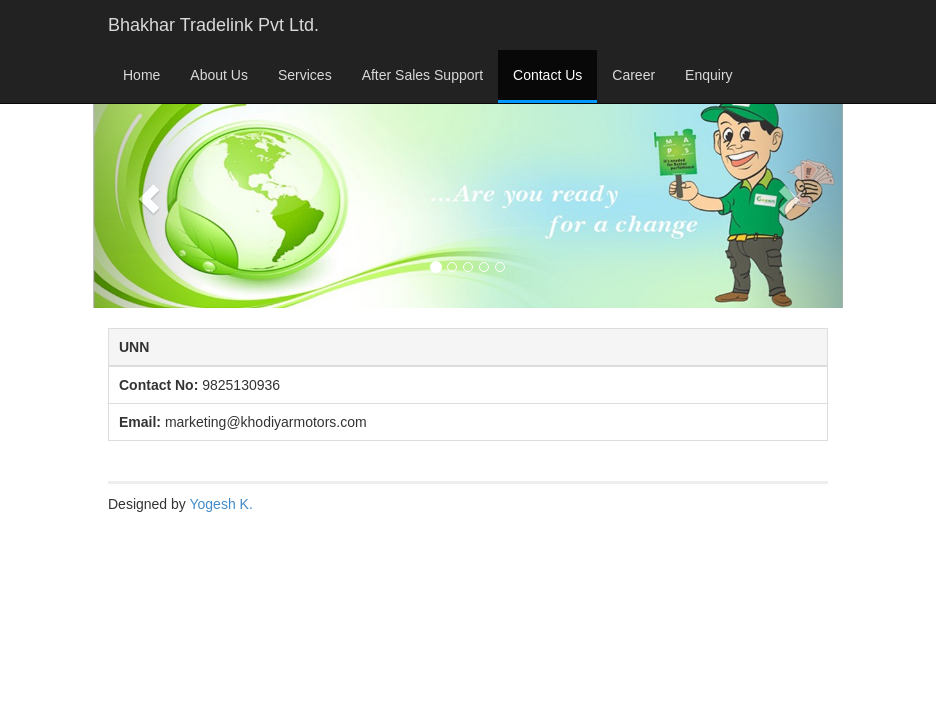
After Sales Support (422, 75)
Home (141, 75)
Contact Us (547, 75)
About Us (219, 75)
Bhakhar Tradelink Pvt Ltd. (213, 25)
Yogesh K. (220, 504)
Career (633, 75)
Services (305, 75)
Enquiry (708, 75)
